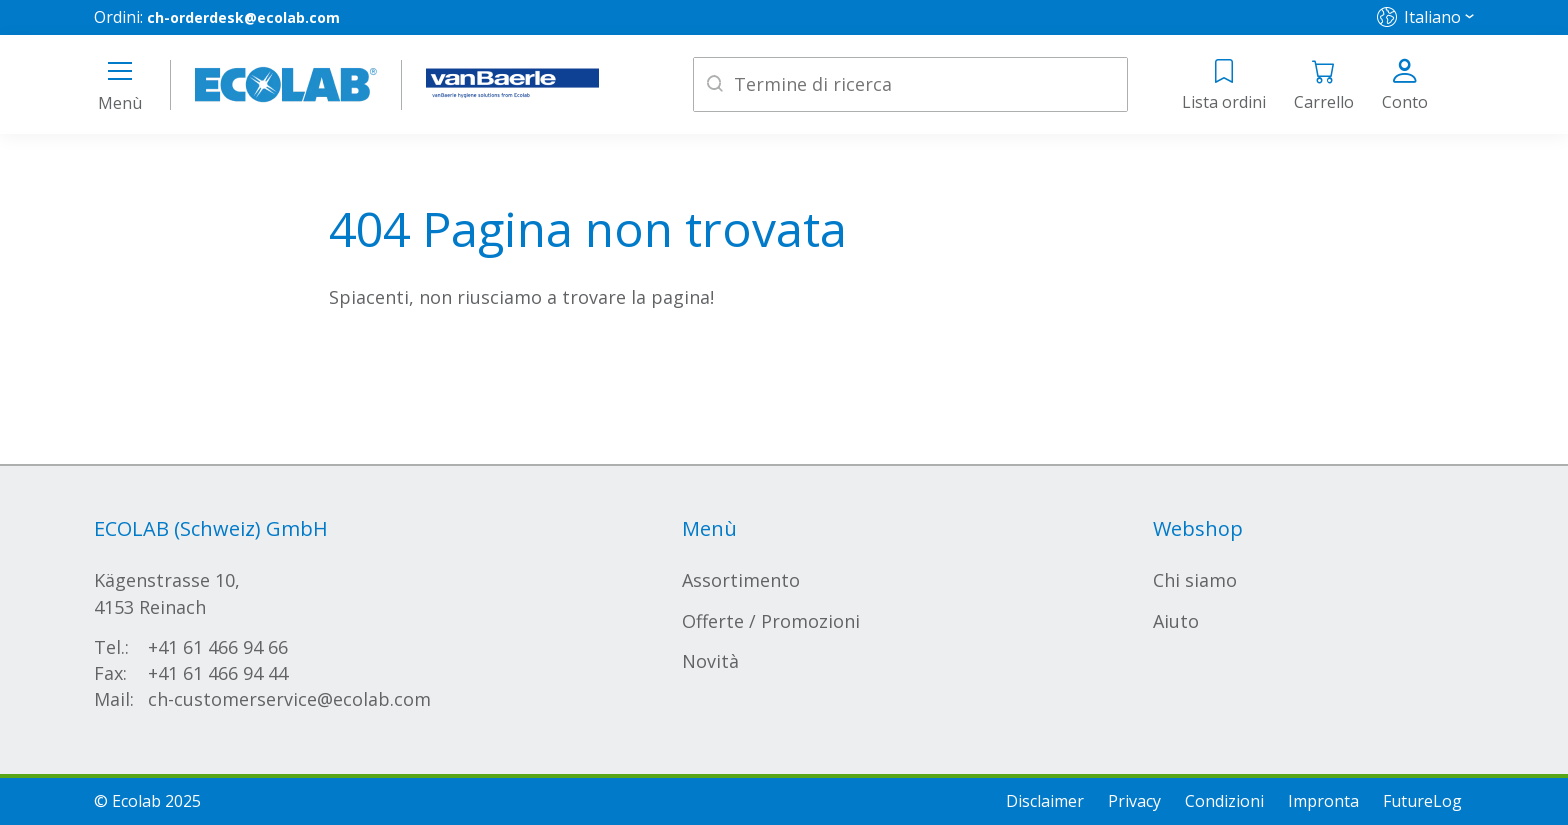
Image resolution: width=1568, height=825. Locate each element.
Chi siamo (1195, 580)
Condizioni (1224, 801)
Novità (710, 661)
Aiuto (1176, 621)
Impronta (1323, 801)
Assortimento (741, 580)
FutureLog (1422, 801)
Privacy (1134, 801)
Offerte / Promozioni (771, 621)
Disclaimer (1045, 801)
